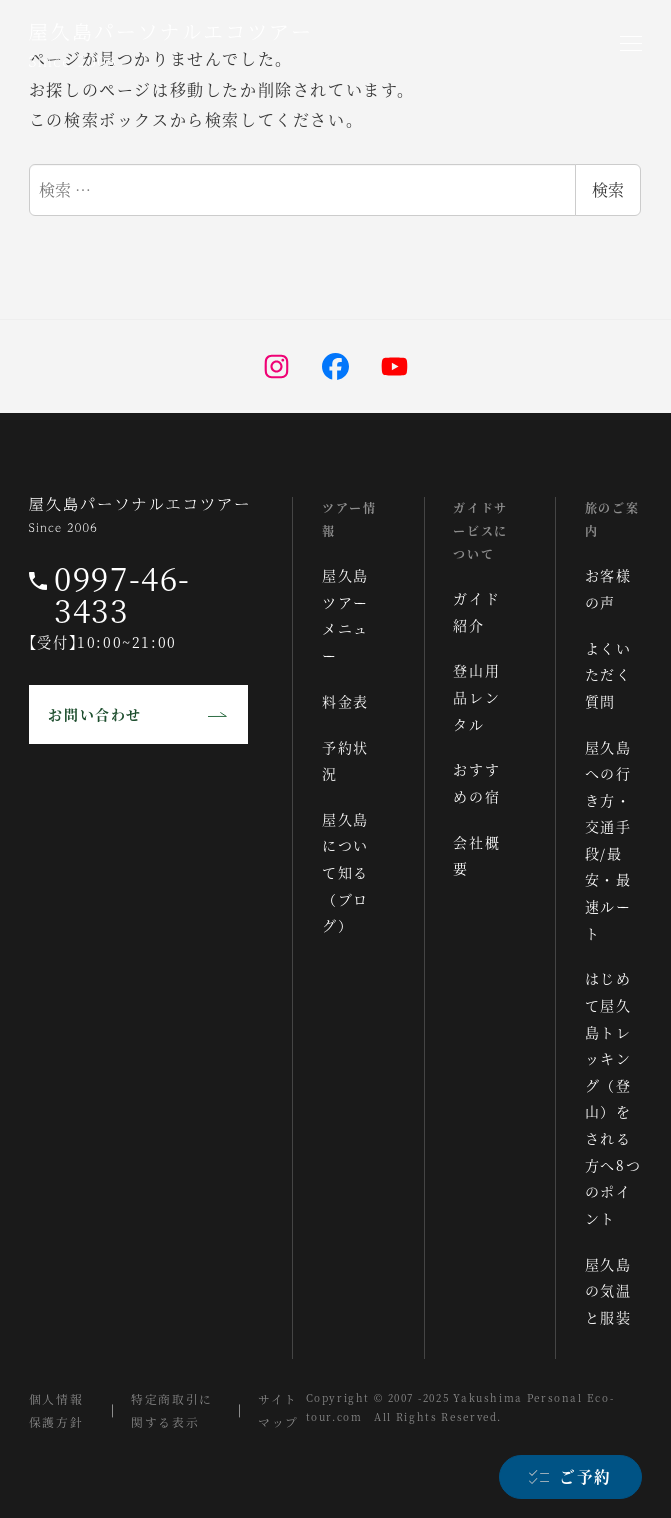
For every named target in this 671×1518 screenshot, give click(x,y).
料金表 (346, 701)
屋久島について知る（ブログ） (346, 872)
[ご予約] (569, 1477)
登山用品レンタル (477, 696)
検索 (608, 189)
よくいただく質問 (608, 674)
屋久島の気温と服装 (608, 1290)
